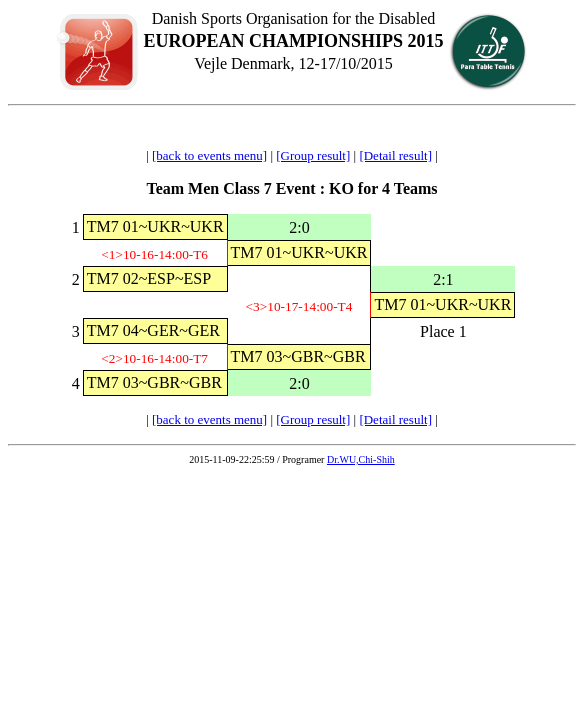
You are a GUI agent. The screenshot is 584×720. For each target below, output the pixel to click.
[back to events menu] (209, 155)
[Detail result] (395, 155)
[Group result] (313, 155)
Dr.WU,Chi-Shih (361, 459)
